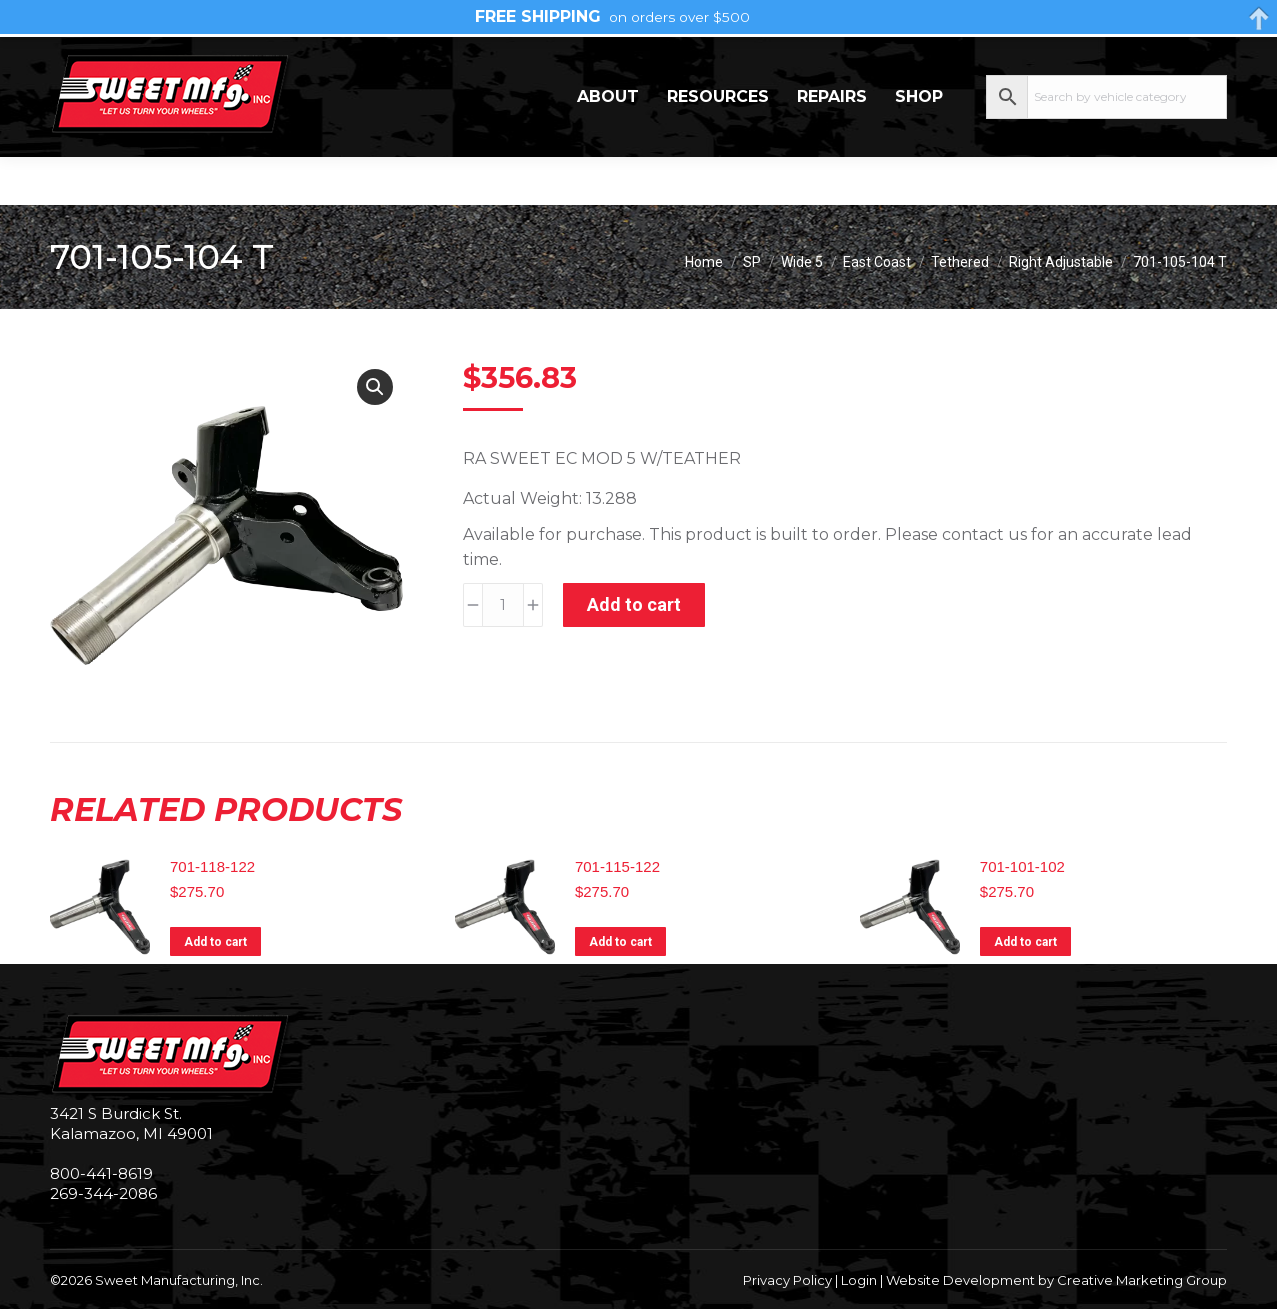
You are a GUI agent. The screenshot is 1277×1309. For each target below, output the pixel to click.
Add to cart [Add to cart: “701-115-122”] (620, 942)
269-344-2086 (111, 60)
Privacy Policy (787, 1280)
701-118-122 (212, 866)
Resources (718, 144)
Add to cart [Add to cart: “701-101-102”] (1025, 942)
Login (859, 1280)
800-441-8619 (101, 1173)
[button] (375, 387)
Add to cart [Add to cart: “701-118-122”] (215, 942)
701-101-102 (1022, 866)
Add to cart (634, 604)
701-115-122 (617, 866)
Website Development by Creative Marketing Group (1056, 1280)
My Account (1147, 60)
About (608, 144)
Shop (919, 144)
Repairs (832, 144)
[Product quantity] (503, 605)
